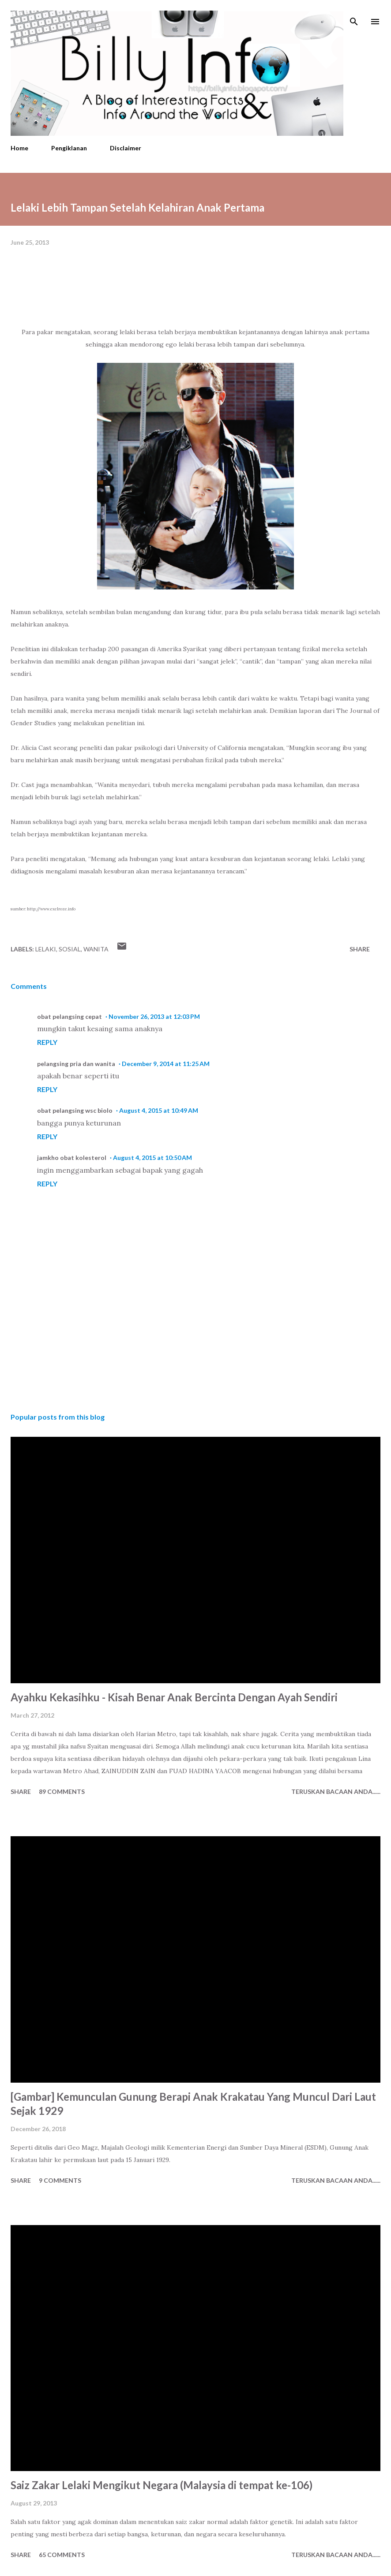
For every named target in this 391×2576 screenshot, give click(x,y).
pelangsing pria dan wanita (76, 1063)
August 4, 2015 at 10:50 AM (152, 1157)
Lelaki (45, 949)
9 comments (60, 2180)
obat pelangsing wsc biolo (75, 1110)
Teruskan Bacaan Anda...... (335, 1791)
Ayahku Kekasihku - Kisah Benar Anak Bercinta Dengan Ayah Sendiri (174, 1697)
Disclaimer (125, 148)
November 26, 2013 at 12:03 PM (154, 1016)
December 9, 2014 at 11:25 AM (166, 1063)
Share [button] (360, 949)
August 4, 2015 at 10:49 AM (158, 1110)
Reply (47, 1042)
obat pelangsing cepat (69, 1016)
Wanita (96, 949)
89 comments (62, 1791)
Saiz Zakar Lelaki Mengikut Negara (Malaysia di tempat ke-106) (161, 2485)
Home (19, 148)
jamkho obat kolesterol (71, 1157)
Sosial (70, 949)
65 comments (62, 2554)
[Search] (354, 16)
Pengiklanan (69, 148)
